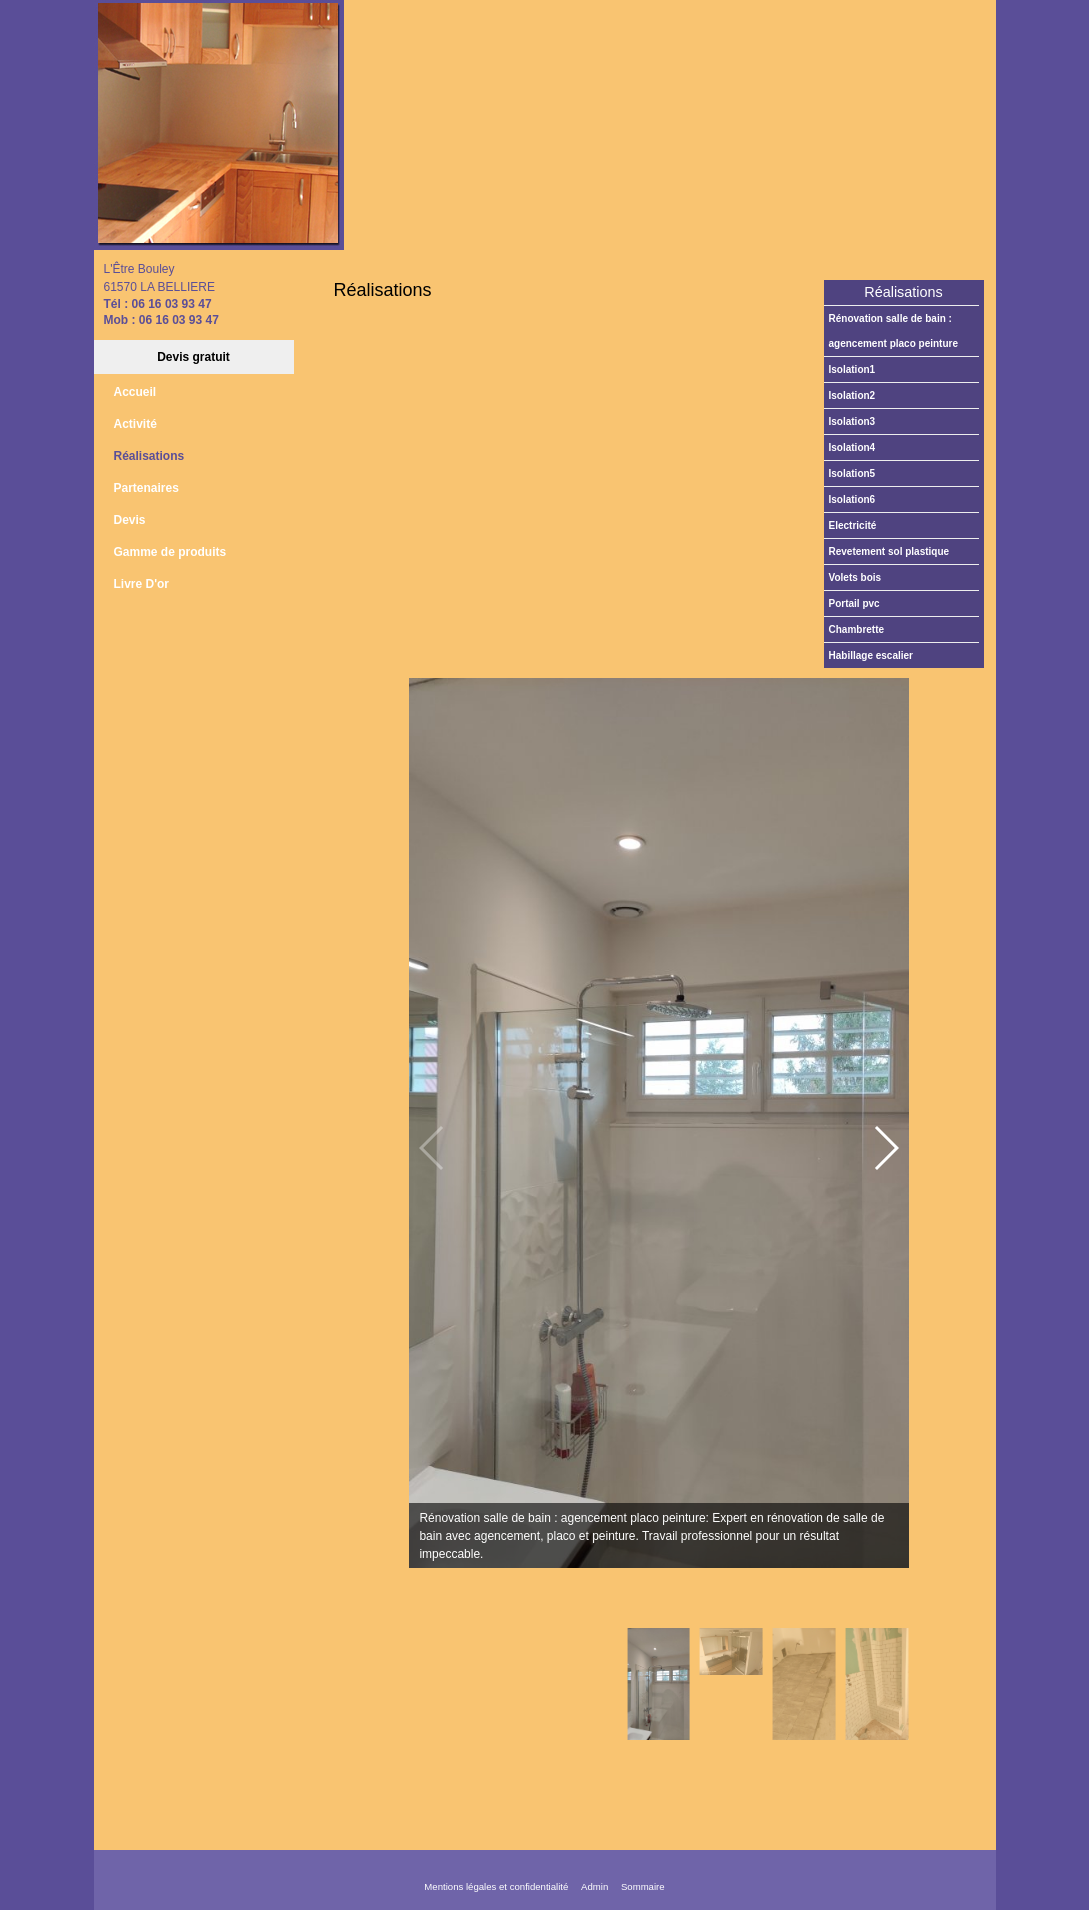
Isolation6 (852, 499)
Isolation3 (852, 421)
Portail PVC (854, 603)
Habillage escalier (871, 655)
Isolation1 (852, 369)
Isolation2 (852, 395)
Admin (594, 1886)
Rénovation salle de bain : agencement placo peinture (893, 331)
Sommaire (643, 1886)
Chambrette (857, 629)
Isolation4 (852, 447)
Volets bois (855, 577)
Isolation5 (852, 473)
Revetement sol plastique (889, 551)
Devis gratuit (193, 357)
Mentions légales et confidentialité (496, 1886)
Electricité (853, 525)
